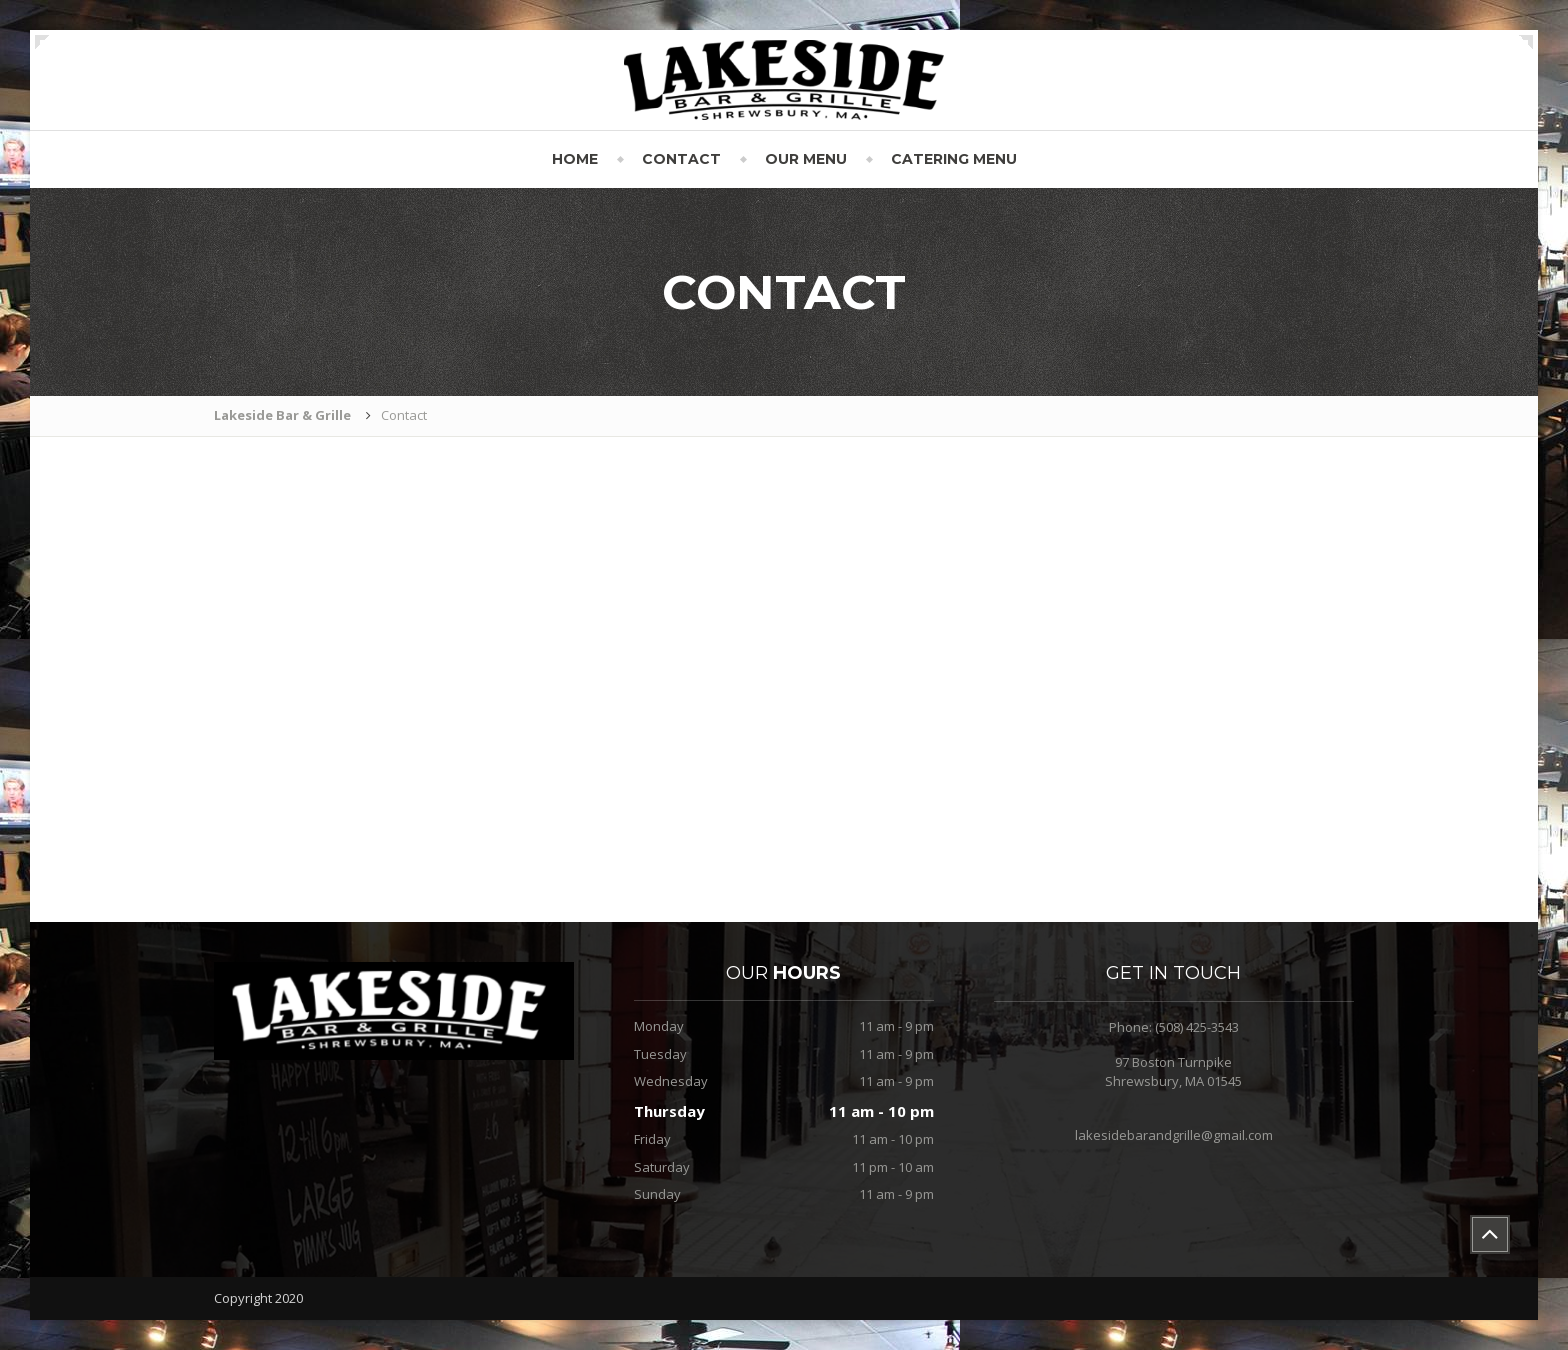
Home (575, 159)
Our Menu (806, 159)
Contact (681, 159)
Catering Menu (954, 159)
